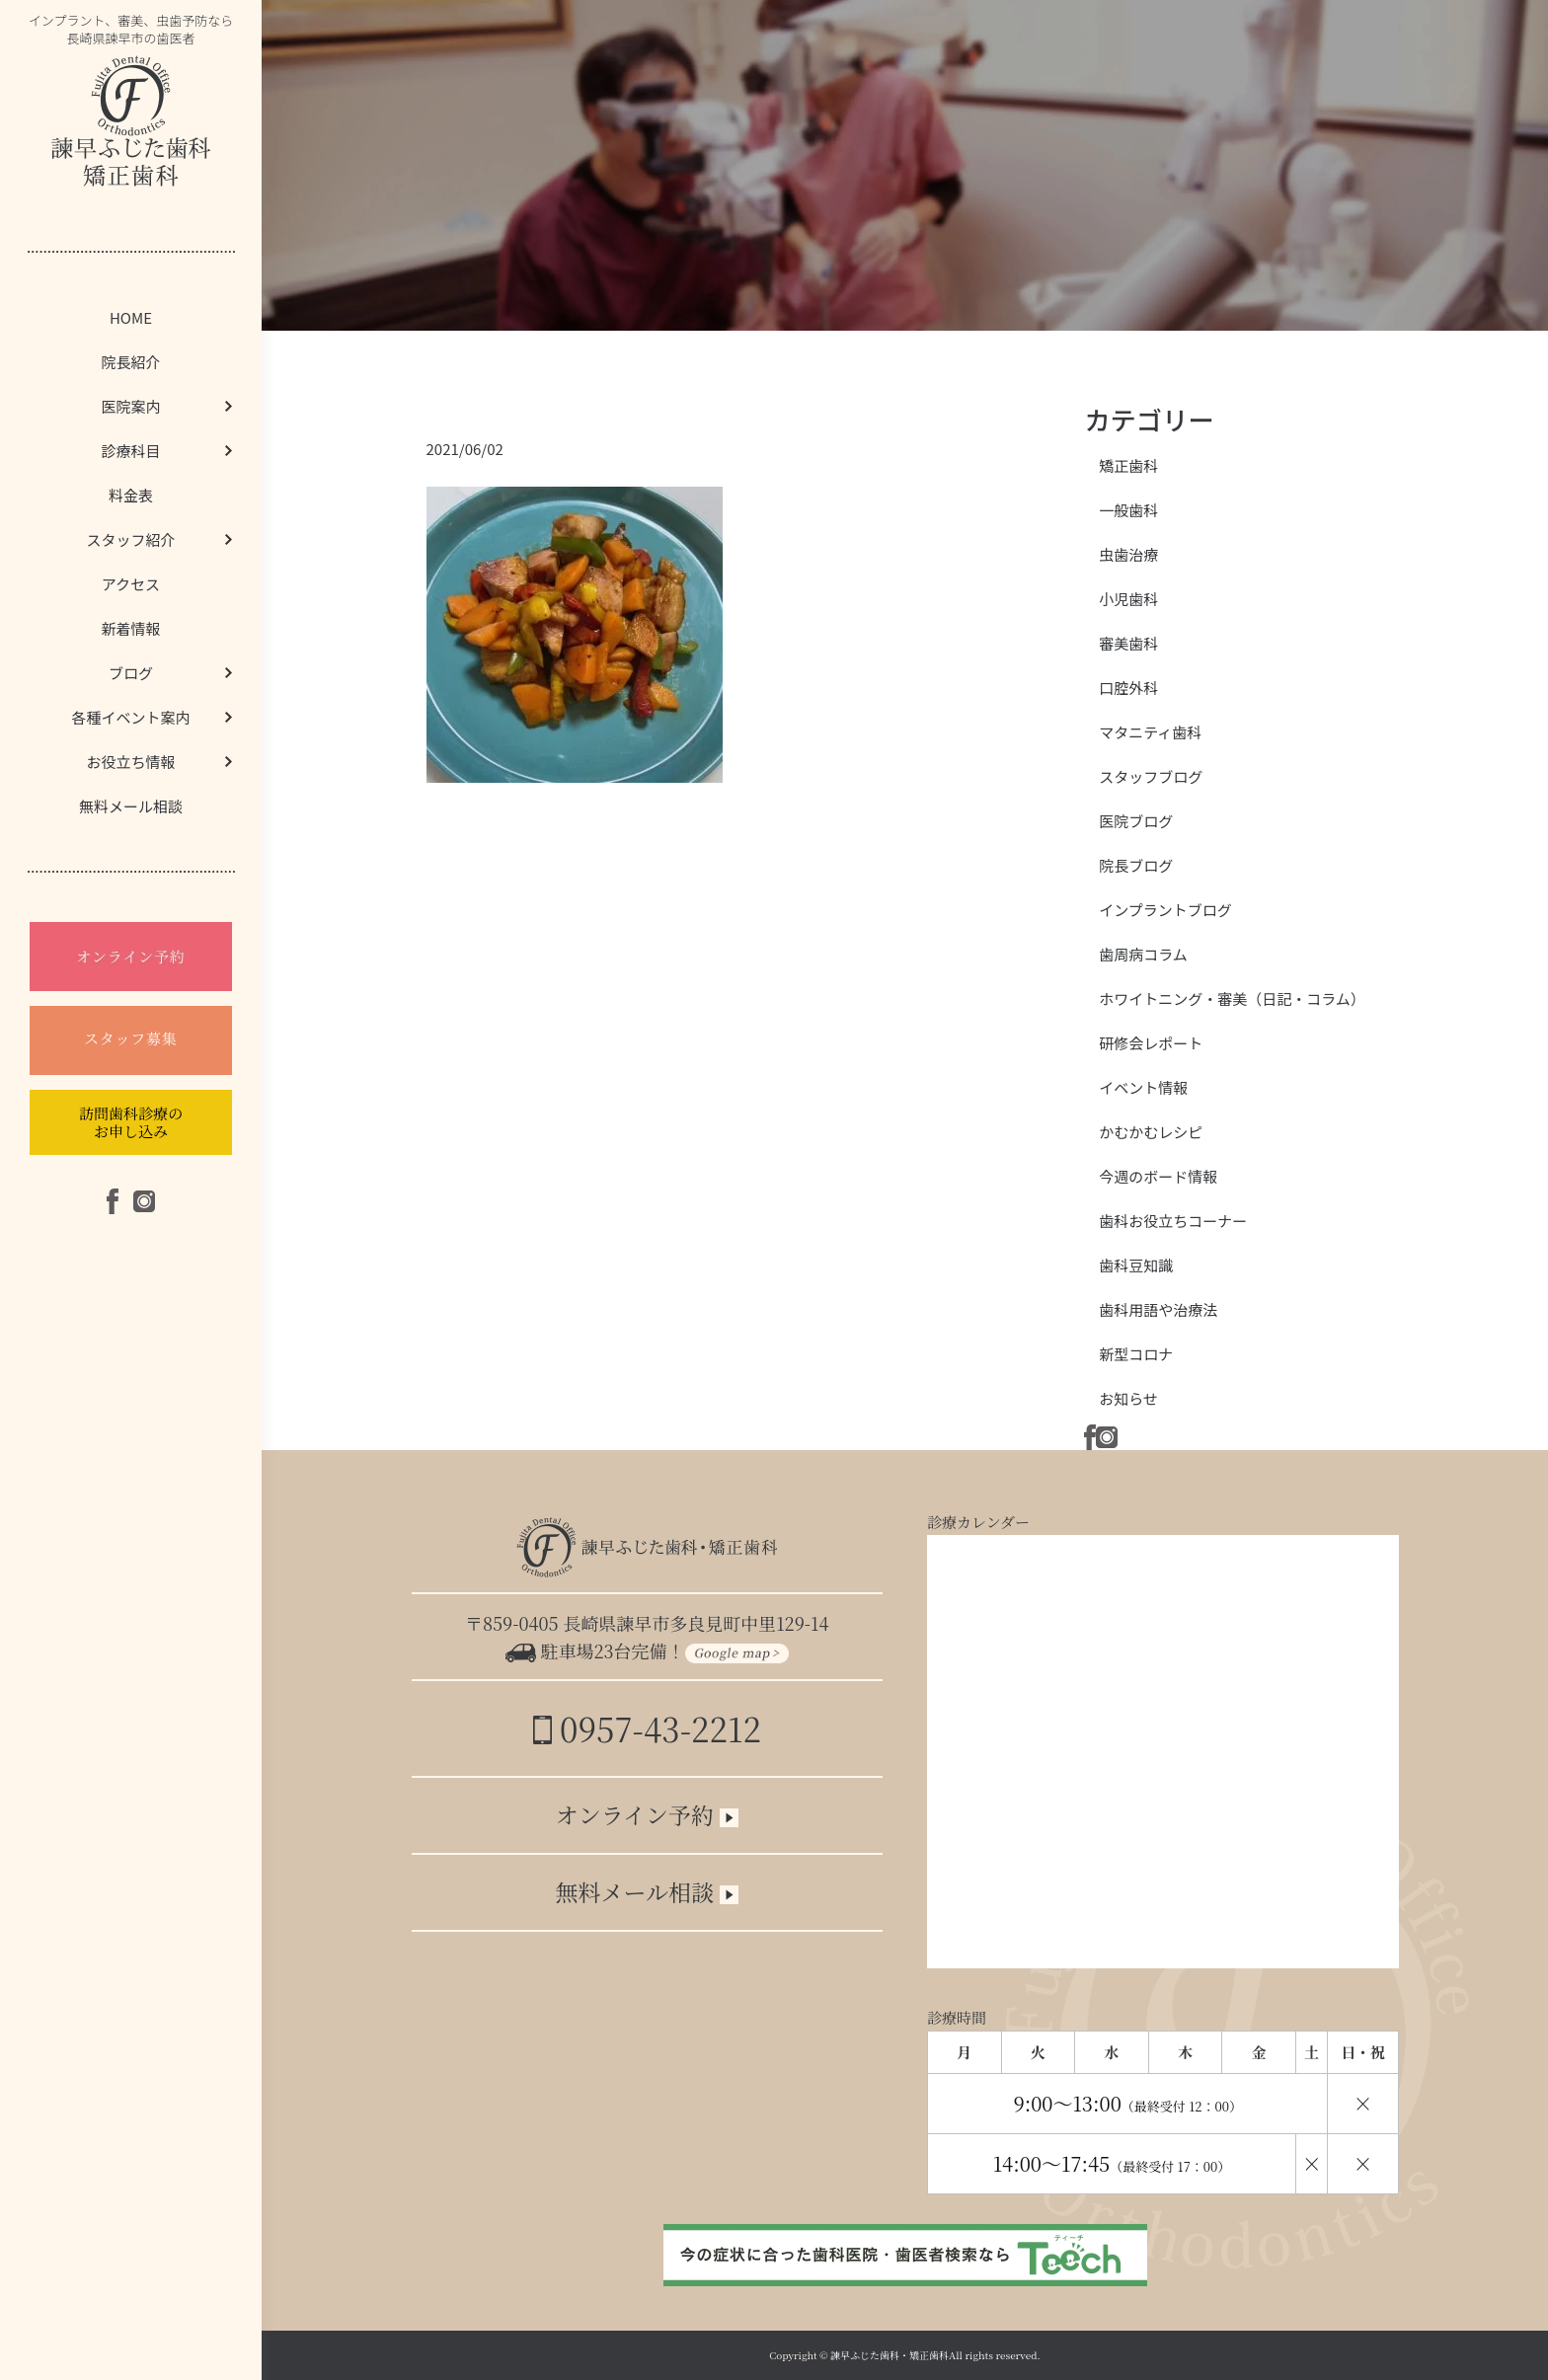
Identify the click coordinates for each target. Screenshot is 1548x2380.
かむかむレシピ (1150, 1131)
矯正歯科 (1128, 465)
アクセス (131, 584)
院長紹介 (130, 361)
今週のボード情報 (1158, 1176)
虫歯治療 (1128, 554)
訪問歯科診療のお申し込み (131, 1122)
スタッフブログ (1150, 776)
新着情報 (130, 628)
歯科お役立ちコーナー (1173, 1220)
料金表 (131, 495)
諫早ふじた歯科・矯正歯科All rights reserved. (935, 2354)
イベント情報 (1143, 1087)
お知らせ (1128, 1398)
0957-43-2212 (647, 1728)
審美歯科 (1128, 643)
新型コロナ (1136, 1354)
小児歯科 (1128, 598)
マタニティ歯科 (1150, 732)
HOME (131, 317)
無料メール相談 (131, 806)
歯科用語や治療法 (1158, 1309)
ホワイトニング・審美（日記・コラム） (1232, 998)
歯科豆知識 (1136, 1265)
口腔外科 (1128, 687)
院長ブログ (1136, 865)
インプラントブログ (1165, 909)
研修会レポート (1150, 1043)
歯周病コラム (1143, 954)
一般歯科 (1128, 509)
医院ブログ (1136, 820)
